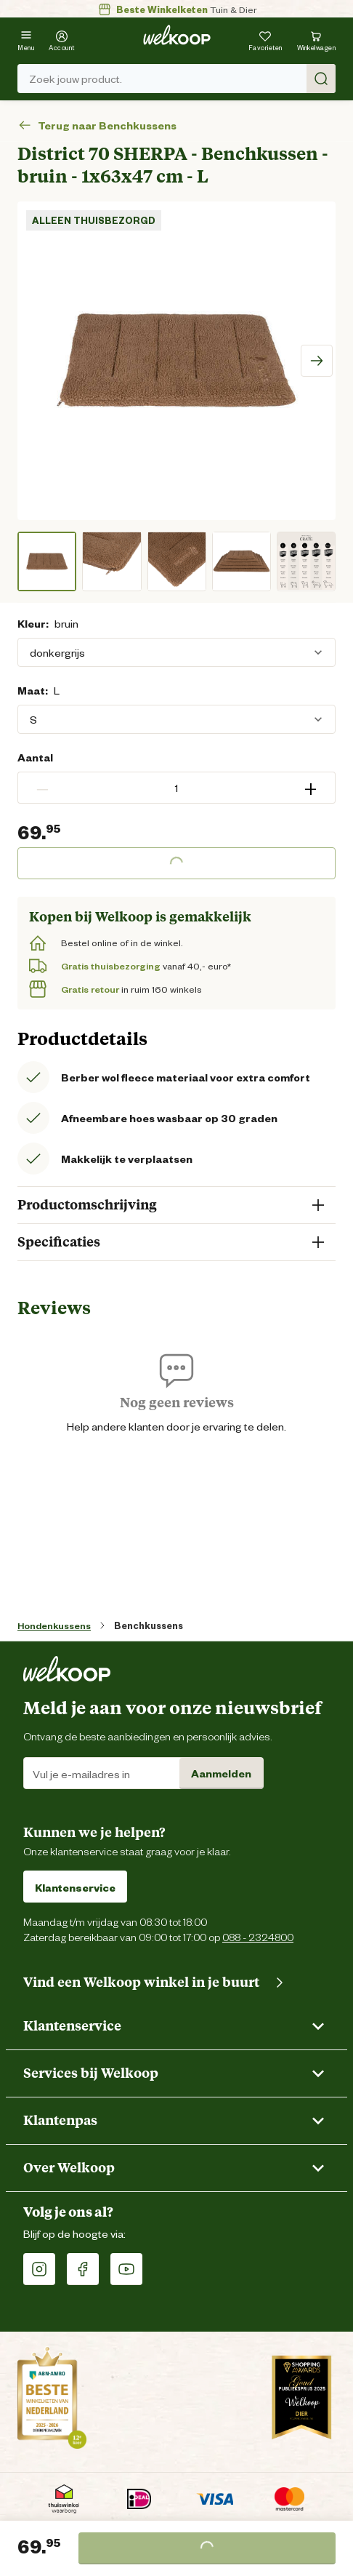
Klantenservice (75, 1887)
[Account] (62, 39)
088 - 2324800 (257, 1936)
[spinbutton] (176, 788)
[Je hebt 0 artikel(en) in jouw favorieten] (265, 39)
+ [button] (310, 788)
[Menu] (25, 39)
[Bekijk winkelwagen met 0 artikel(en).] (316, 39)
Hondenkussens (54, 1625)
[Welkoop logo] (177, 35)
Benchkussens (148, 1625)
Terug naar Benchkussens (96, 125)
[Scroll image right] (317, 361)
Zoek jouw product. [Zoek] (182, 78)
